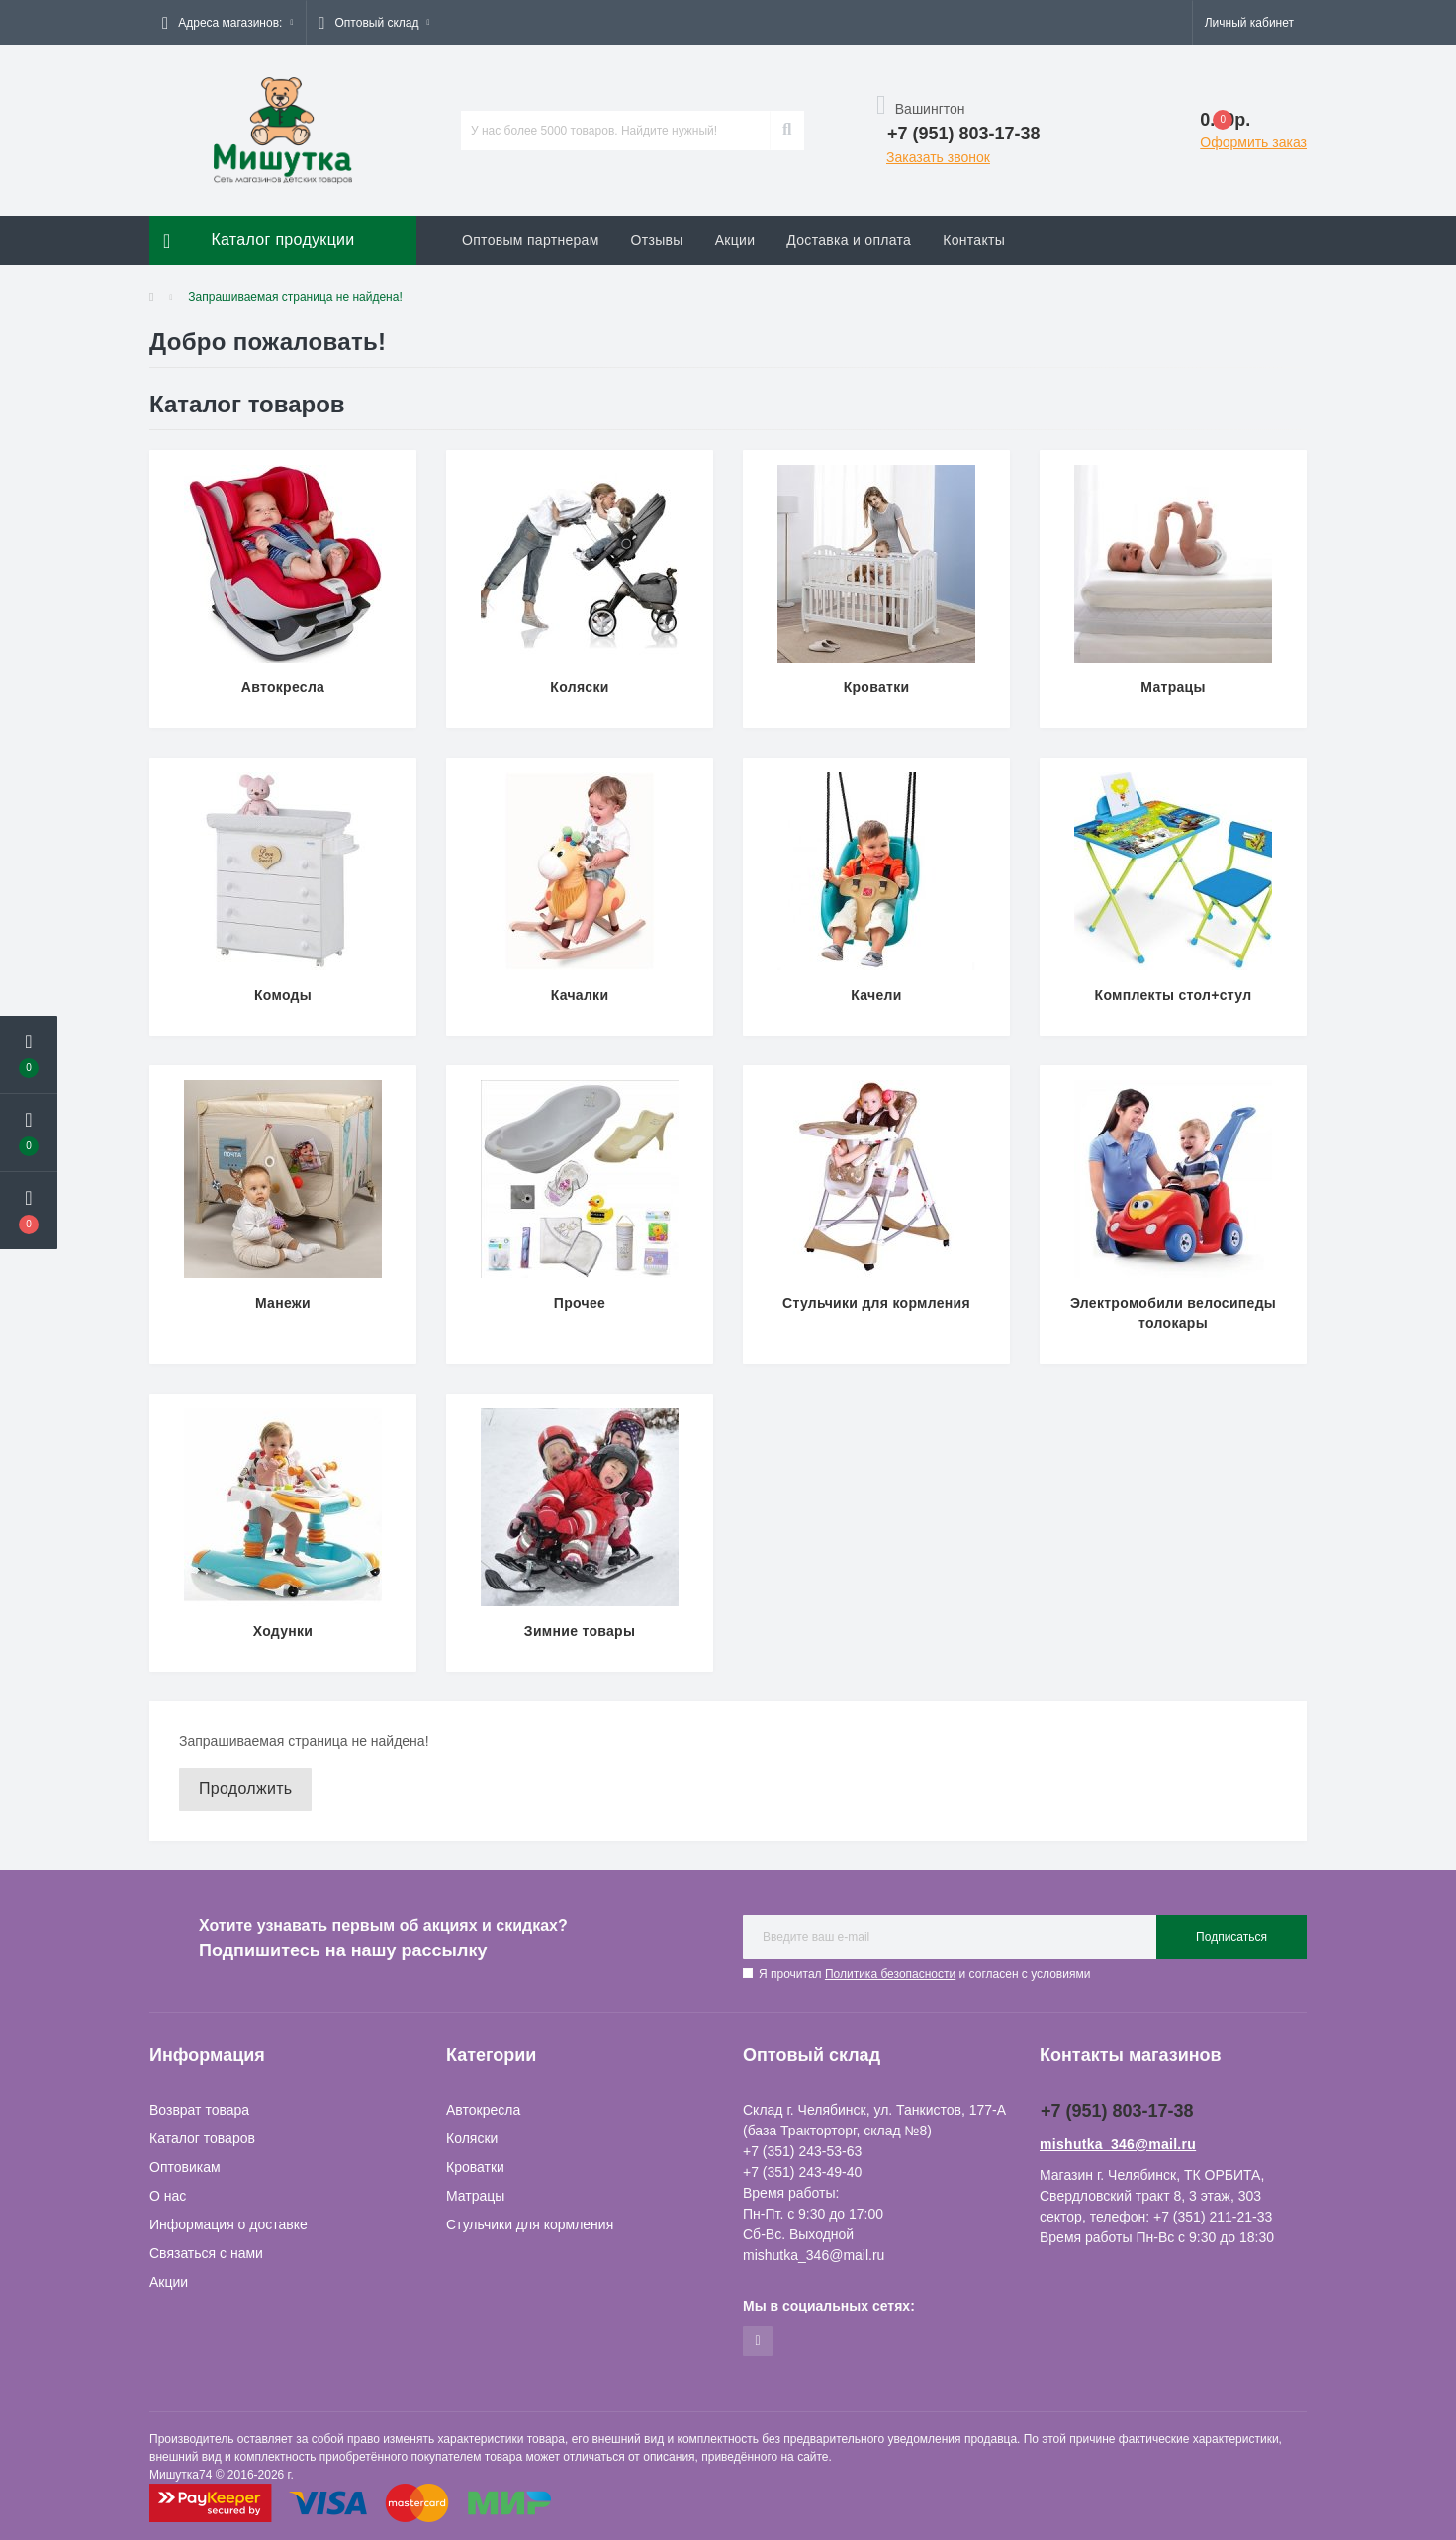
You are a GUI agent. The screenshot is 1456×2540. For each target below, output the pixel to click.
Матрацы (475, 2196)
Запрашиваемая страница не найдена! (295, 297)
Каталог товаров (202, 2138)
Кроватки (475, 2167)
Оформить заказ (1253, 142)
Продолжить (245, 1788)
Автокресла (483, 2110)
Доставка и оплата (848, 240)
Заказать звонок (938, 157)
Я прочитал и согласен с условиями (924, 1974)
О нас (167, 2196)
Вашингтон (920, 109)
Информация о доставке (228, 2224)
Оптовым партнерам (530, 240)
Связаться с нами (206, 2253)
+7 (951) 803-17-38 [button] (1117, 2111)
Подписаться (1231, 1937)
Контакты (974, 240)
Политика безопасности (890, 1974)
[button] (227, 22)
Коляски (472, 2138)
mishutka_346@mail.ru (1118, 2144)
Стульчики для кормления (529, 2224)
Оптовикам (185, 2167)
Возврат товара (199, 2110)
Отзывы (657, 240)
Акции (735, 240)
